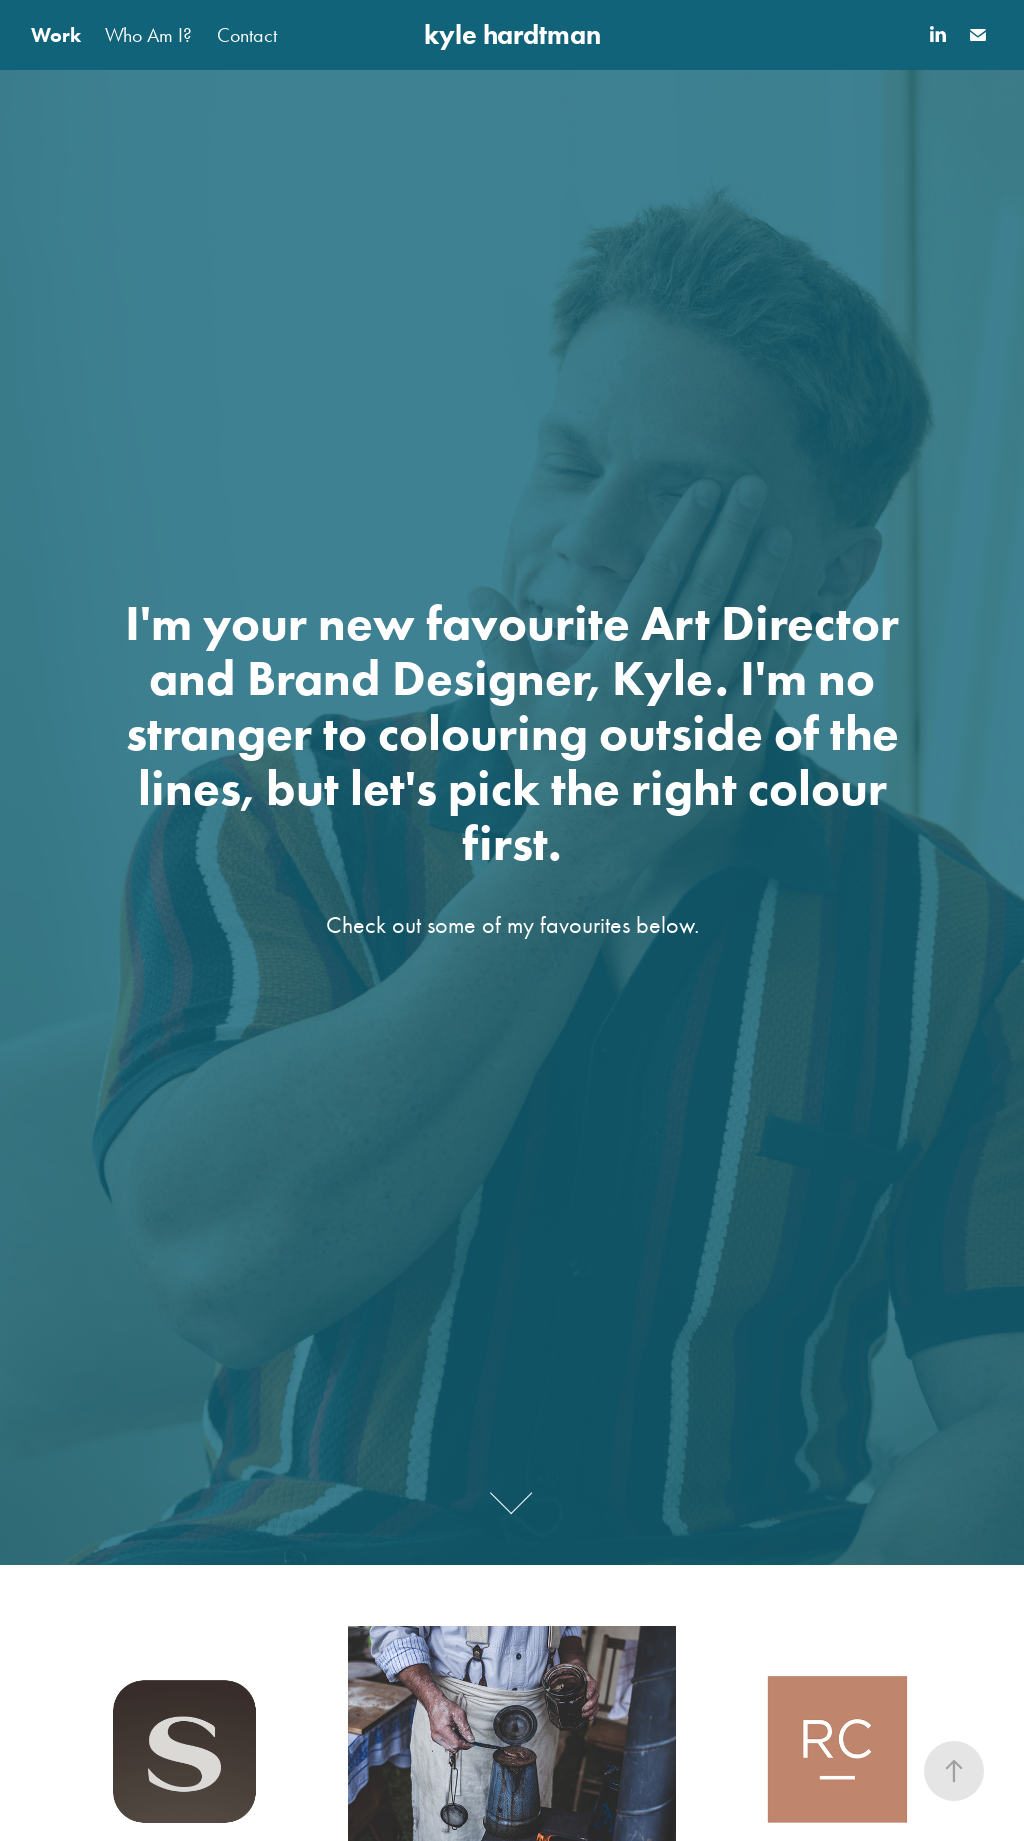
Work (56, 35)
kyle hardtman (512, 34)
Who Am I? (148, 35)
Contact (247, 35)
